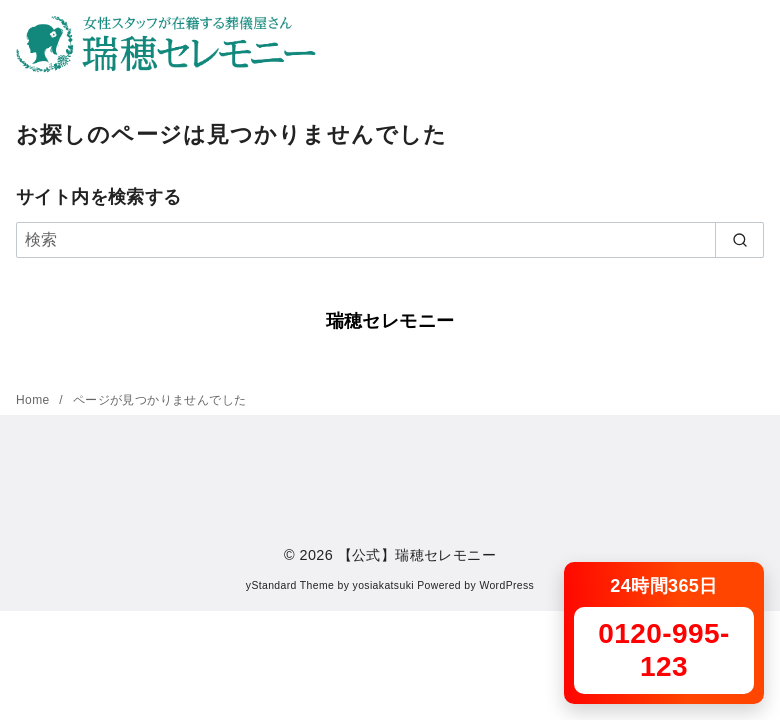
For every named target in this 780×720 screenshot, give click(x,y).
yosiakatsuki (383, 585)
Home (34, 400)
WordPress (506, 585)
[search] (739, 240)
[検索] (390, 240)
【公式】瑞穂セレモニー (417, 555)
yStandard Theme (290, 585)
